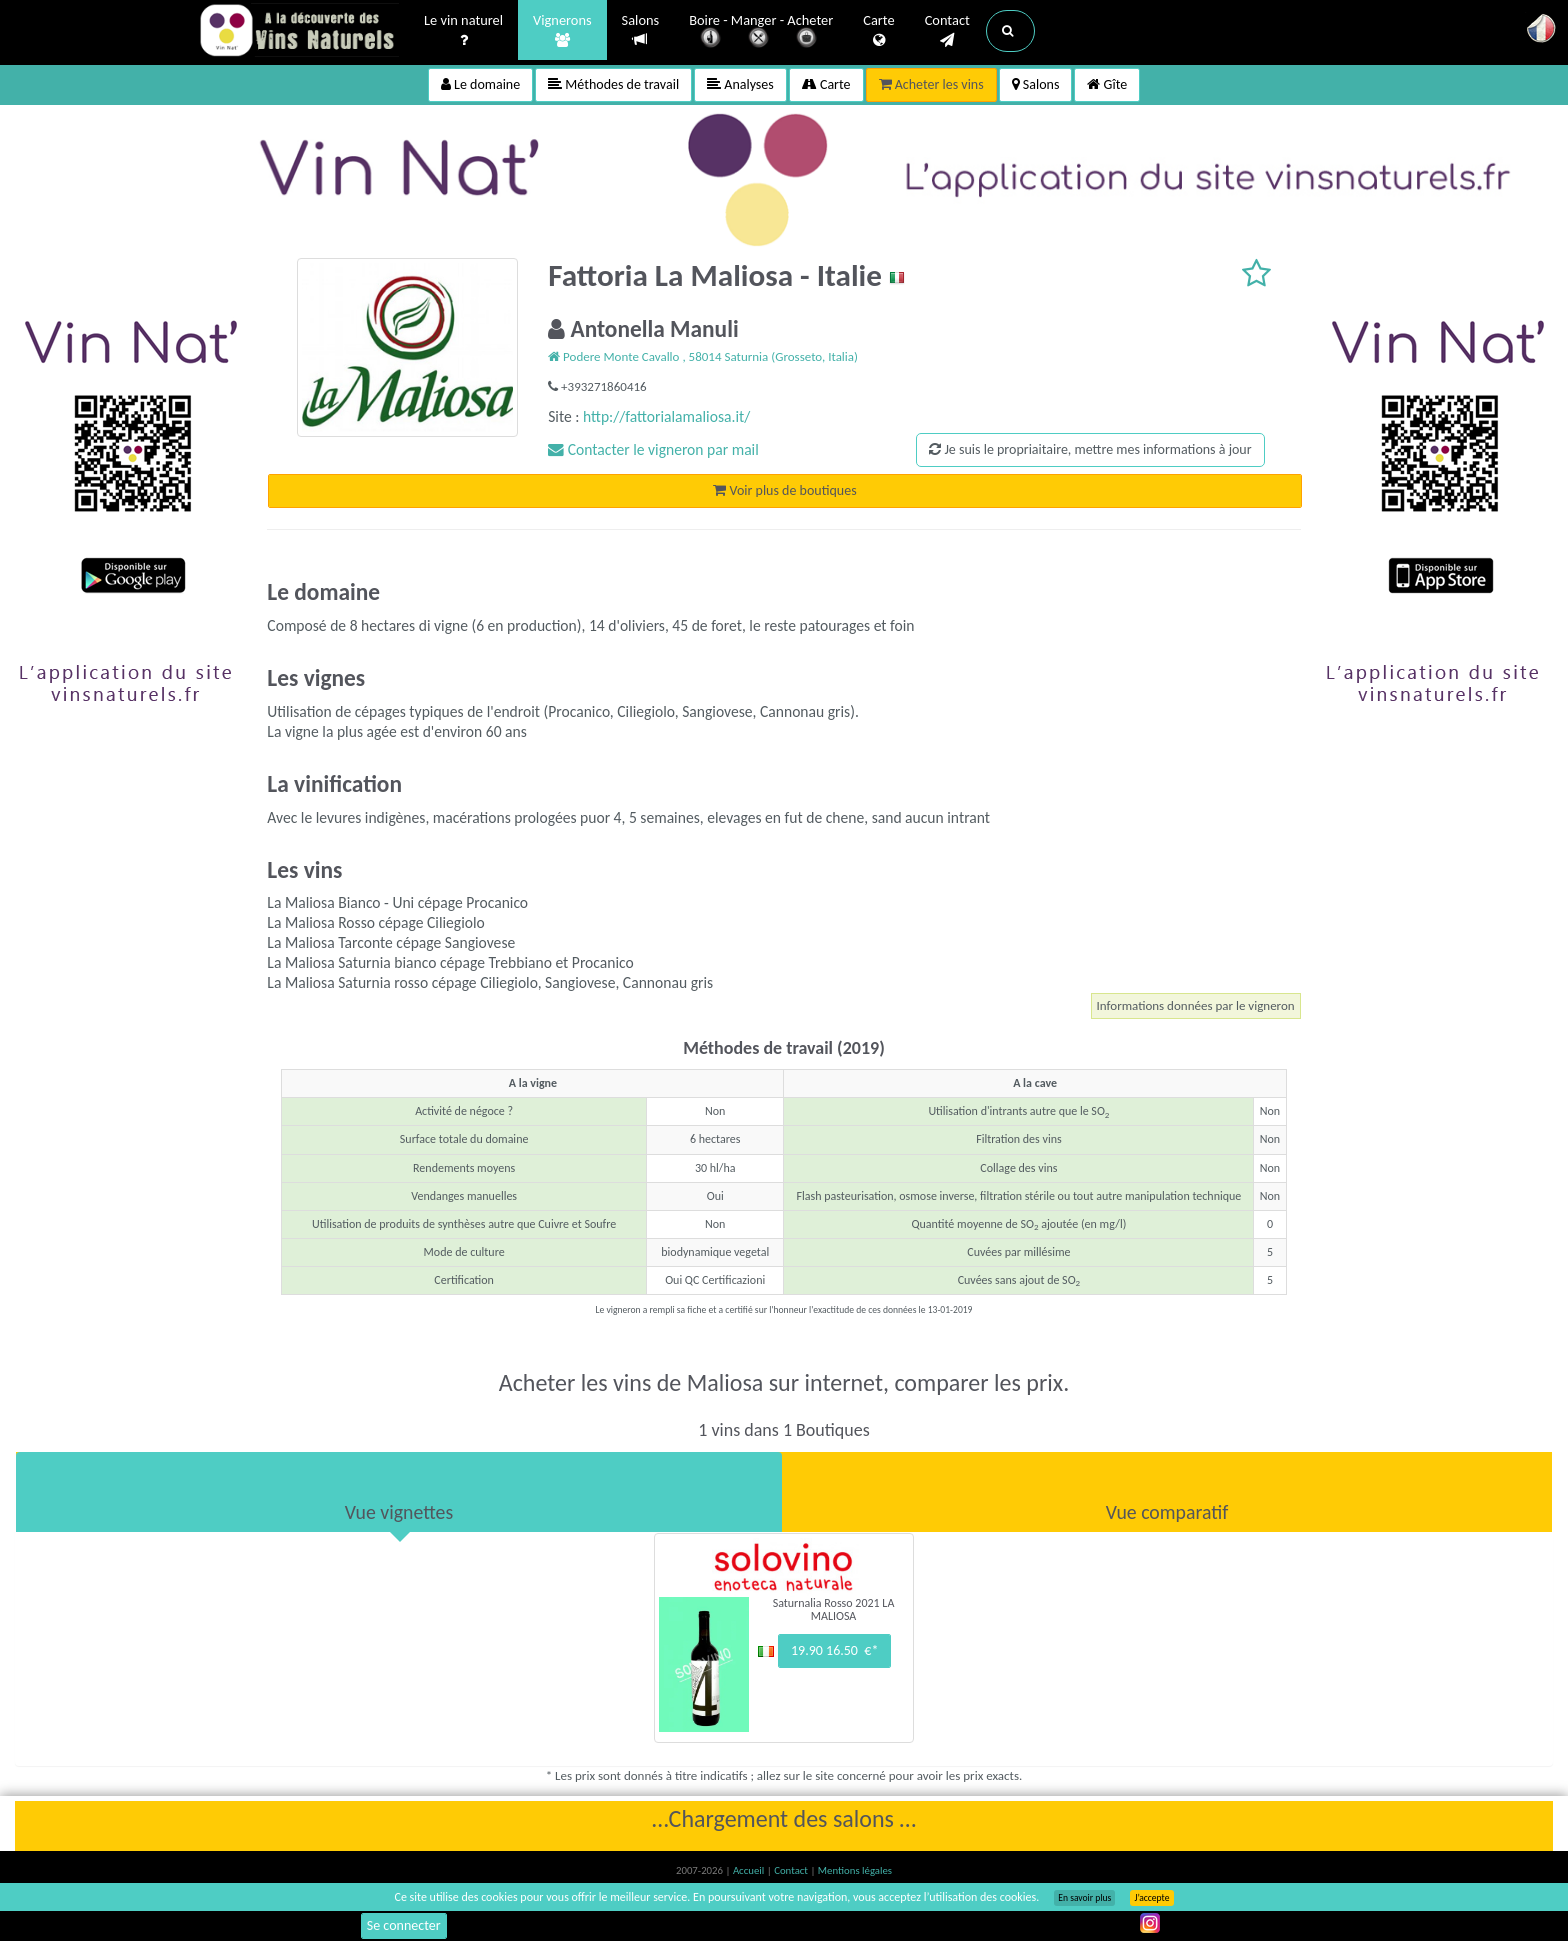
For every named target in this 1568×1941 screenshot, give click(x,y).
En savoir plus (1084, 1898)
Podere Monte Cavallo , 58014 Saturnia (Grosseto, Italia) (703, 356)
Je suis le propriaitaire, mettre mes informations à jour (1090, 449)
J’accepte (1151, 1898)
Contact (947, 31)
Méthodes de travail (613, 84)
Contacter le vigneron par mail (653, 449)
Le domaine (480, 84)
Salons (641, 30)
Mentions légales (855, 1870)
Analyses (740, 84)
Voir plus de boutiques (784, 490)
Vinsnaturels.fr (299, 32)
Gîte (1107, 84)
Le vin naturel (463, 31)
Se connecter (404, 1925)
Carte (878, 31)
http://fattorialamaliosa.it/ (666, 416)
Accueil (750, 1870)
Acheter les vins (931, 84)
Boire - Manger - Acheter (761, 32)
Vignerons (562, 31)
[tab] (399, 1492)
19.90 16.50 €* (834, 1650)
